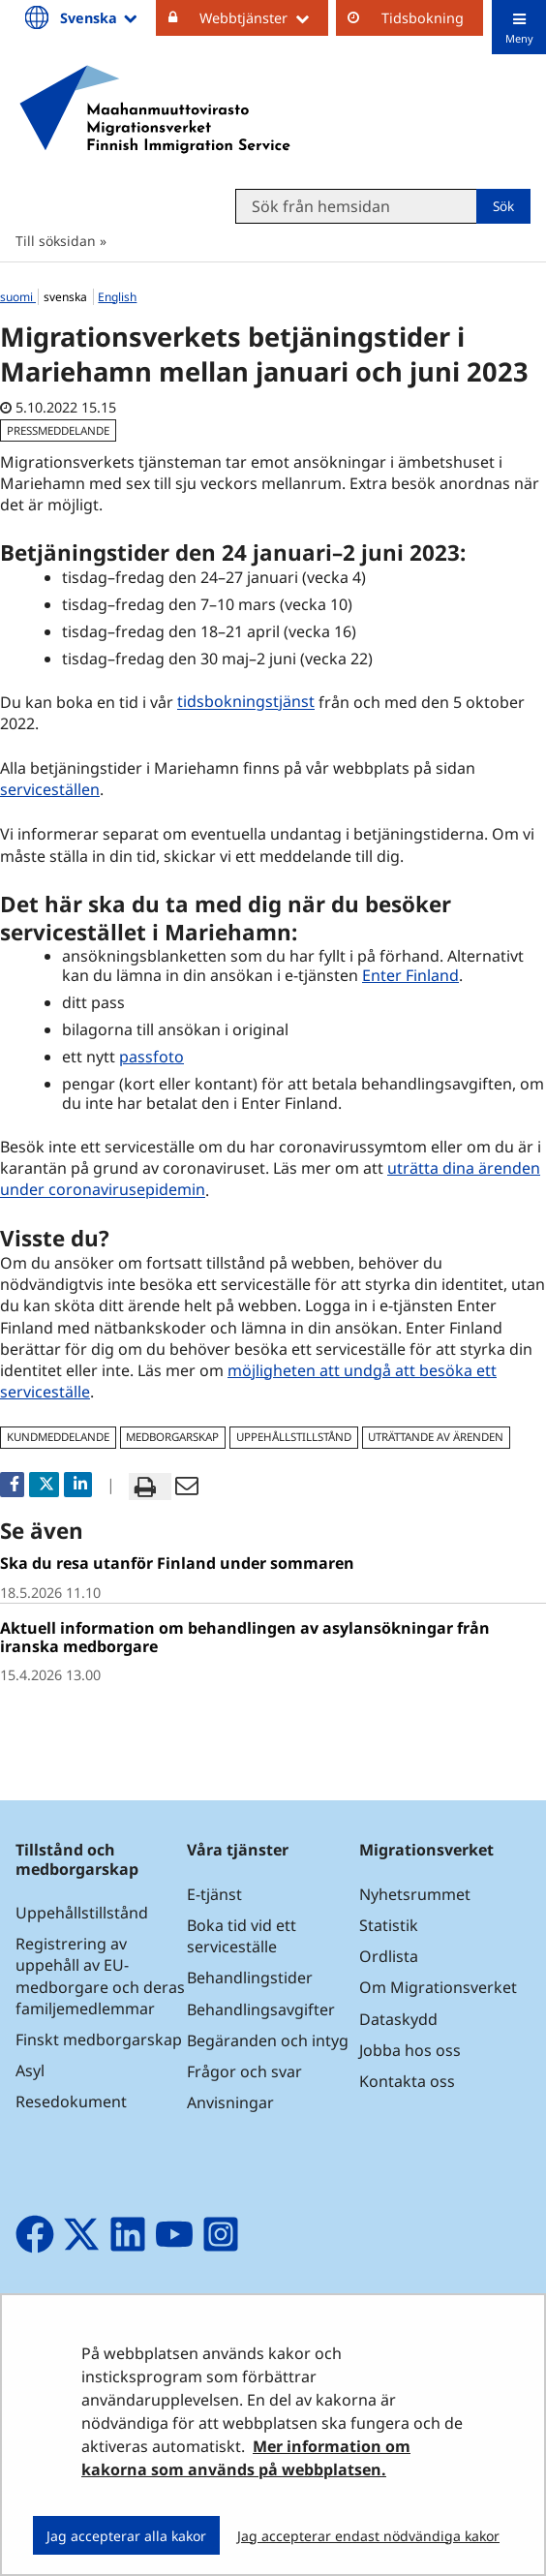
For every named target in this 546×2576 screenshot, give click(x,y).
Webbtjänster (263, 17)
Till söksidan (55, 240)
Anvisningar (230, 2102)
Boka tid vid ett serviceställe (241, 1936)
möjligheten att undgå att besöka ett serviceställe (248, 1381)
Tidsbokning (422, 18)
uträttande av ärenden (435, 1436)
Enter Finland (410, 975)
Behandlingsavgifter (261, 2009)
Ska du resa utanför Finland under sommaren (177, 1563)
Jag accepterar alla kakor (126, 2536)
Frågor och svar (244, 2071)
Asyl (30, 2070)
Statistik (388, 1925)
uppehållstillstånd (293, 1436)
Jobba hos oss (410, 2050)
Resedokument (71, 2101)
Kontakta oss (407, 2081)
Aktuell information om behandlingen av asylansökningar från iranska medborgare (245, 1637)
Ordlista (388, 1956)
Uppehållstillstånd (81, 1912)
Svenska (100, 17)
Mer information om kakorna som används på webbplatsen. (245, 2458)
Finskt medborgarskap (98, 2039)
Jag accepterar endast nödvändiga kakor (368, 2536)
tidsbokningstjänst (248, 701)
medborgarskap (172, 1436)
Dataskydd (398, 2019)
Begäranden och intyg (268, 2040)
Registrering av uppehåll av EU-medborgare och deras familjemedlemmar (100, 1976)
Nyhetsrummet (414, 1894)
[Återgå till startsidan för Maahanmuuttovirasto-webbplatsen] (154, 109)
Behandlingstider (250, 1977)
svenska (67, 297)
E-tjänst (214, 1894)
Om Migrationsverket (438, 1987)
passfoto (151, 1056)
